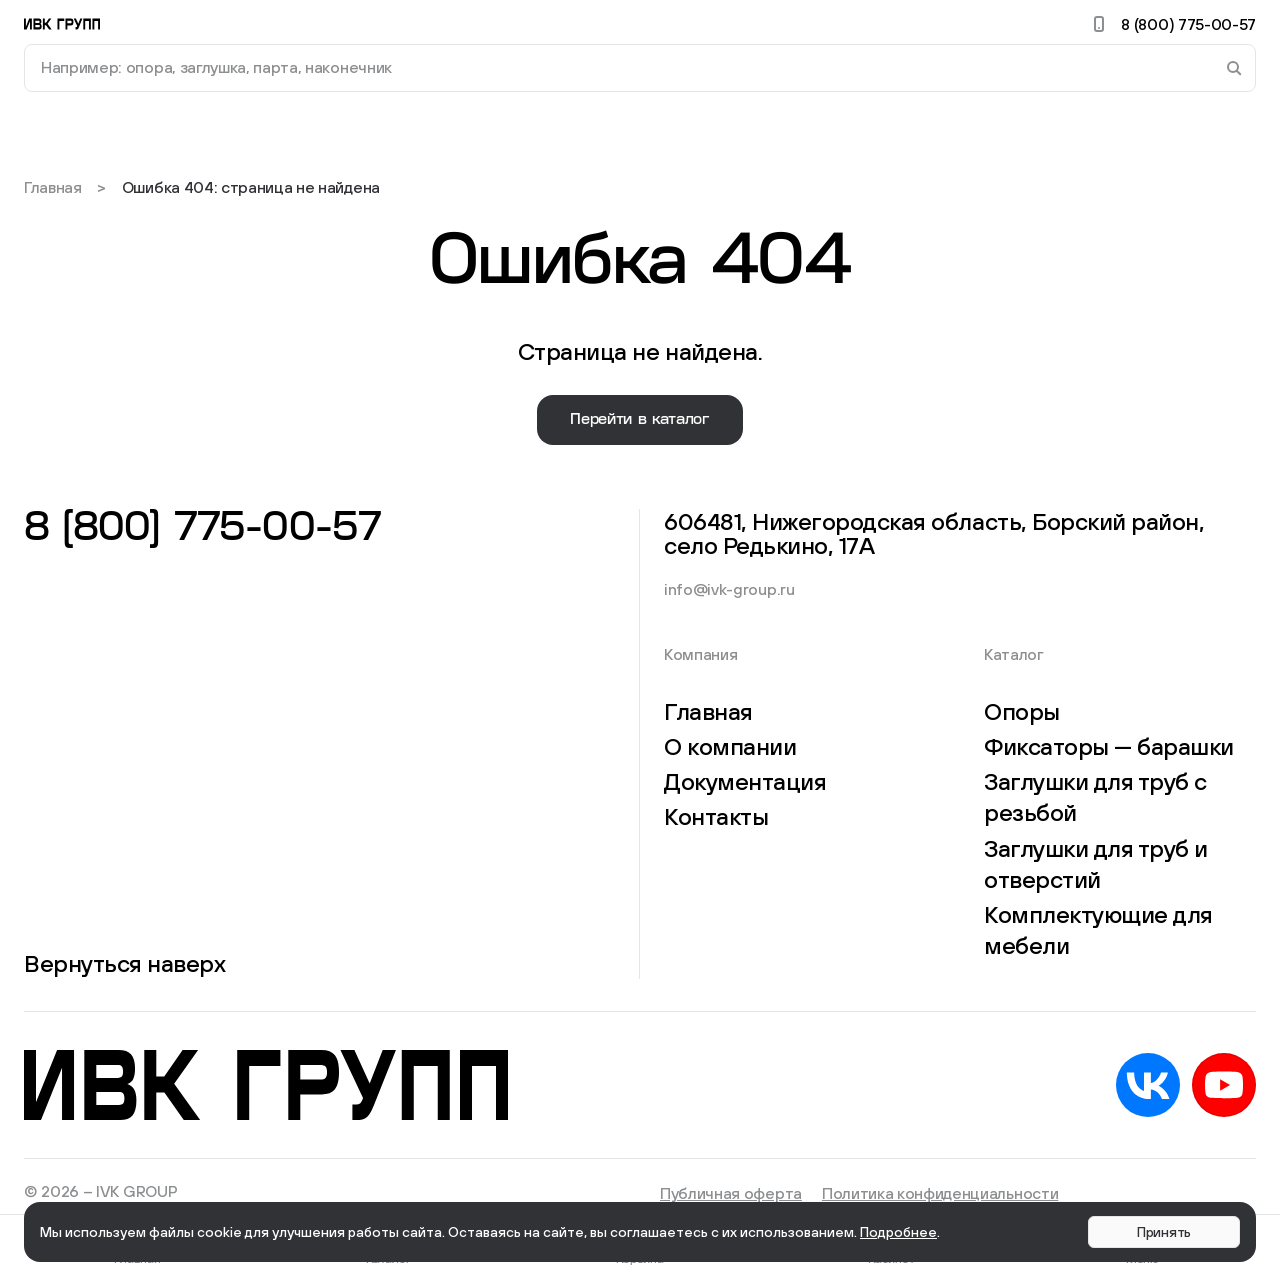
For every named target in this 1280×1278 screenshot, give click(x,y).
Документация (745, 781)
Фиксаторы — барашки (1109, 746)
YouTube (1224, 1085)
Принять (1164, 1232)
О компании (730, 746)
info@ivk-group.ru (729, 589)
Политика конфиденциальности (940, 1193)
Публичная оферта (731, 1193)
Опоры (1022, 711)
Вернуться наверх (124, 963)
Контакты (716, 816)
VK (1148, 1085)
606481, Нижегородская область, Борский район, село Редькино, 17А (939, 533)
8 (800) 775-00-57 (1171, 24)
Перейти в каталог (640, 419)
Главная (53, 187)
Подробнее (898, 1232)
